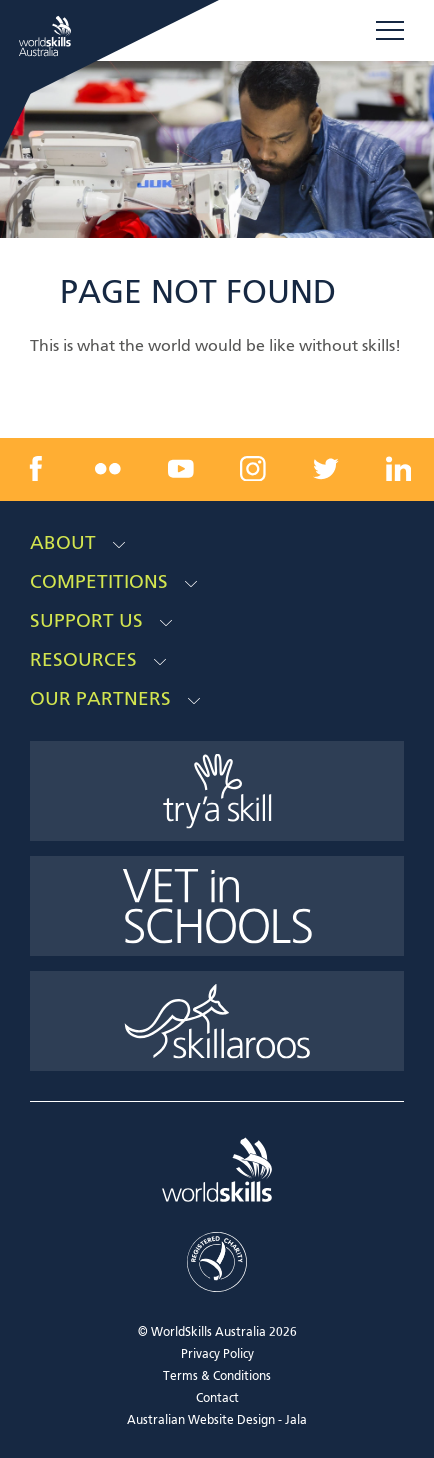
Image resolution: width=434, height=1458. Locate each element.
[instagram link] (253, 469)
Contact (217, 1399)
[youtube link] (181, 469)
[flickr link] (108, 469)
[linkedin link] (398, 469)
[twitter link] (326, 469)
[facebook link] (36, 469)
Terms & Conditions (217, 1377)
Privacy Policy (217, 1355)
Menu (390, 30)
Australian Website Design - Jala (217, 1421)
